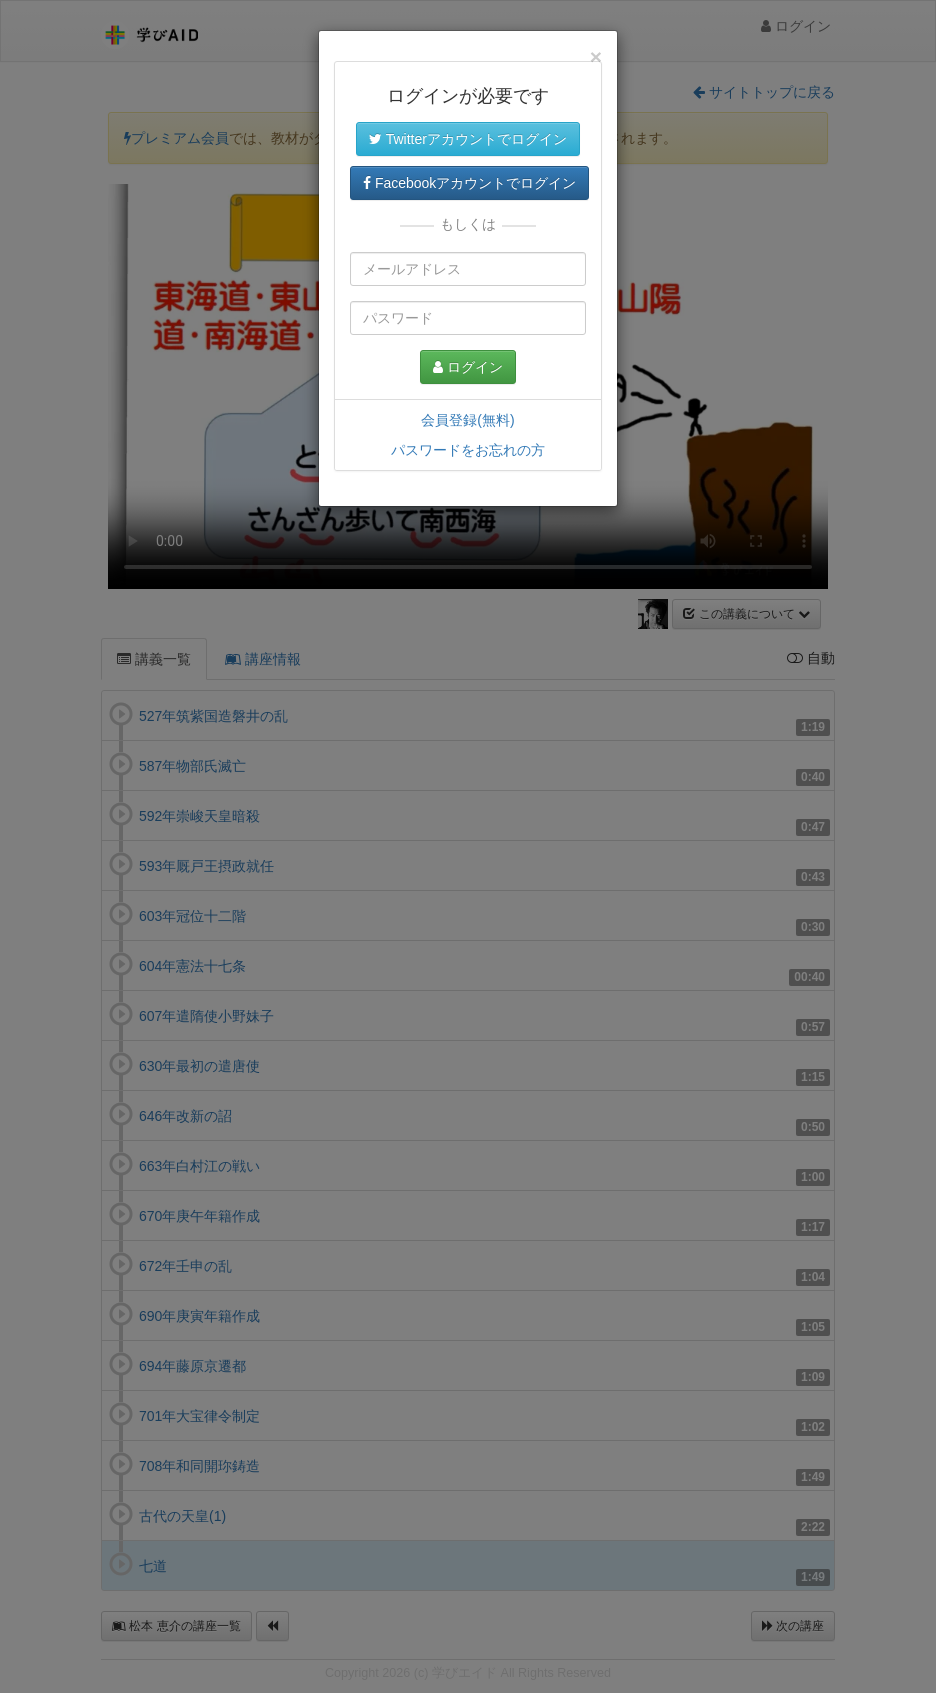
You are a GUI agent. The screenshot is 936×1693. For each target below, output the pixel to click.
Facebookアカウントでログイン (469, 183)
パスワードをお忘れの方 (468, 450)
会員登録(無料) (467, 420)
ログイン (468, 367)
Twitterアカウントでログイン (468, 139)
